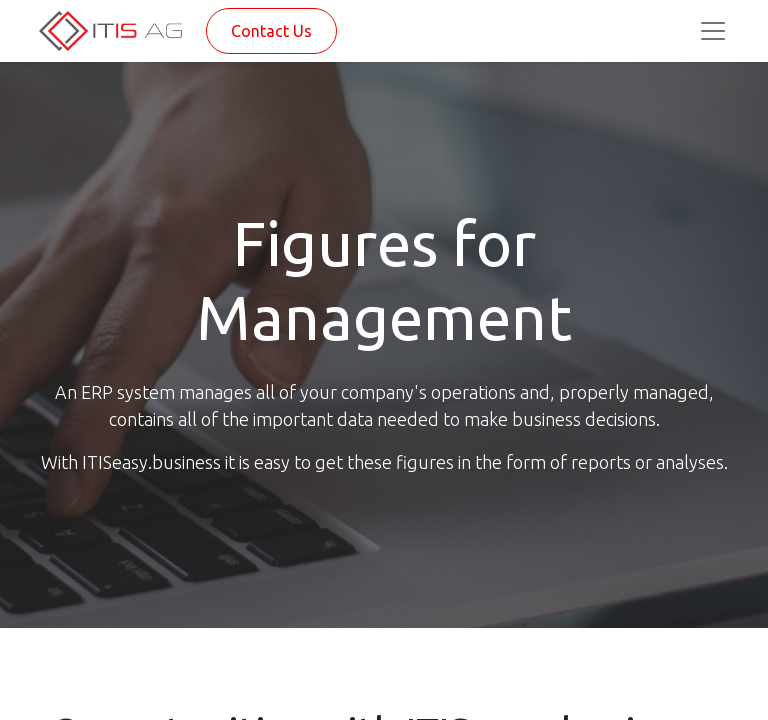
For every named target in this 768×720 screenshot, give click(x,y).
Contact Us (271, 31)
